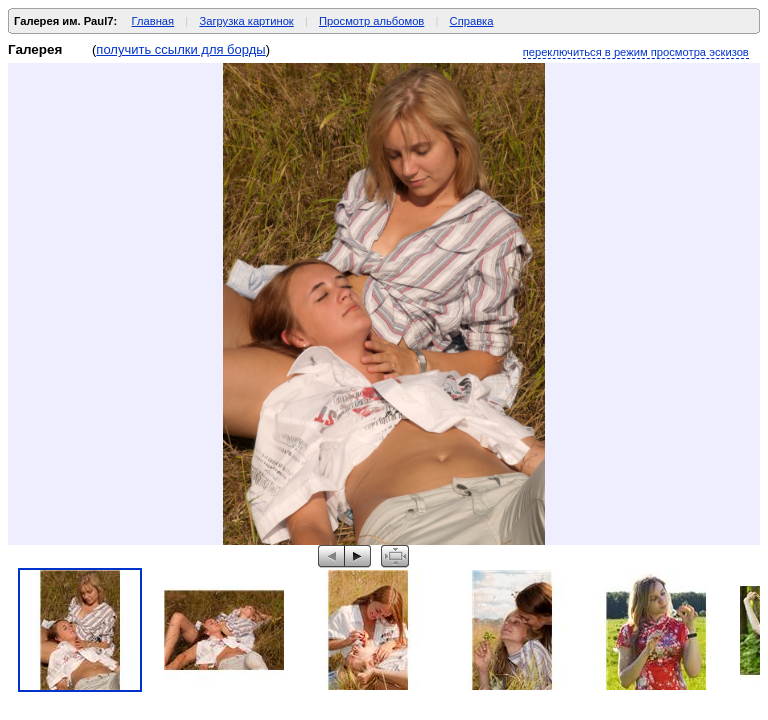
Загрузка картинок (246, 21)
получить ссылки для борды (180, 49)
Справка (472, 21)
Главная (153, 21)
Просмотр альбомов (371, 21)
